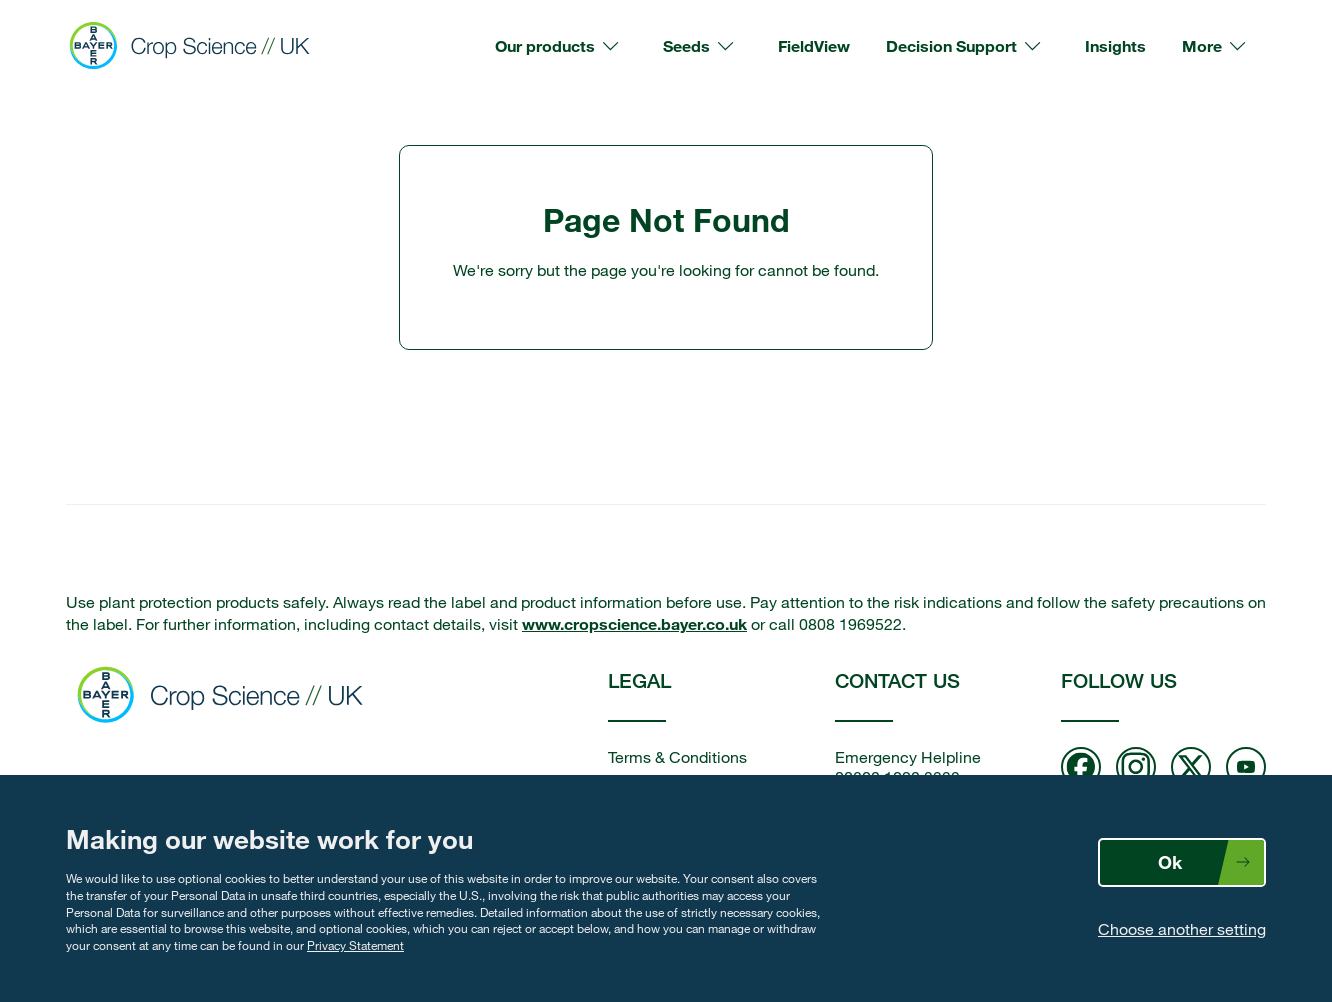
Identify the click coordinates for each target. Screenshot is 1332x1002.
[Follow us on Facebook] (1081, 769)
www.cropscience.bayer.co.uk (634, 623)
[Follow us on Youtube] (1246, 769)
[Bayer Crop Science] (197, 45)
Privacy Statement (355, 945)
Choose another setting (1182, 929)
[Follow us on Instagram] (1136, 769)
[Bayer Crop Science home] (226, 697)
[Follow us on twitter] (1191, 769)
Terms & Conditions (677, 757)
